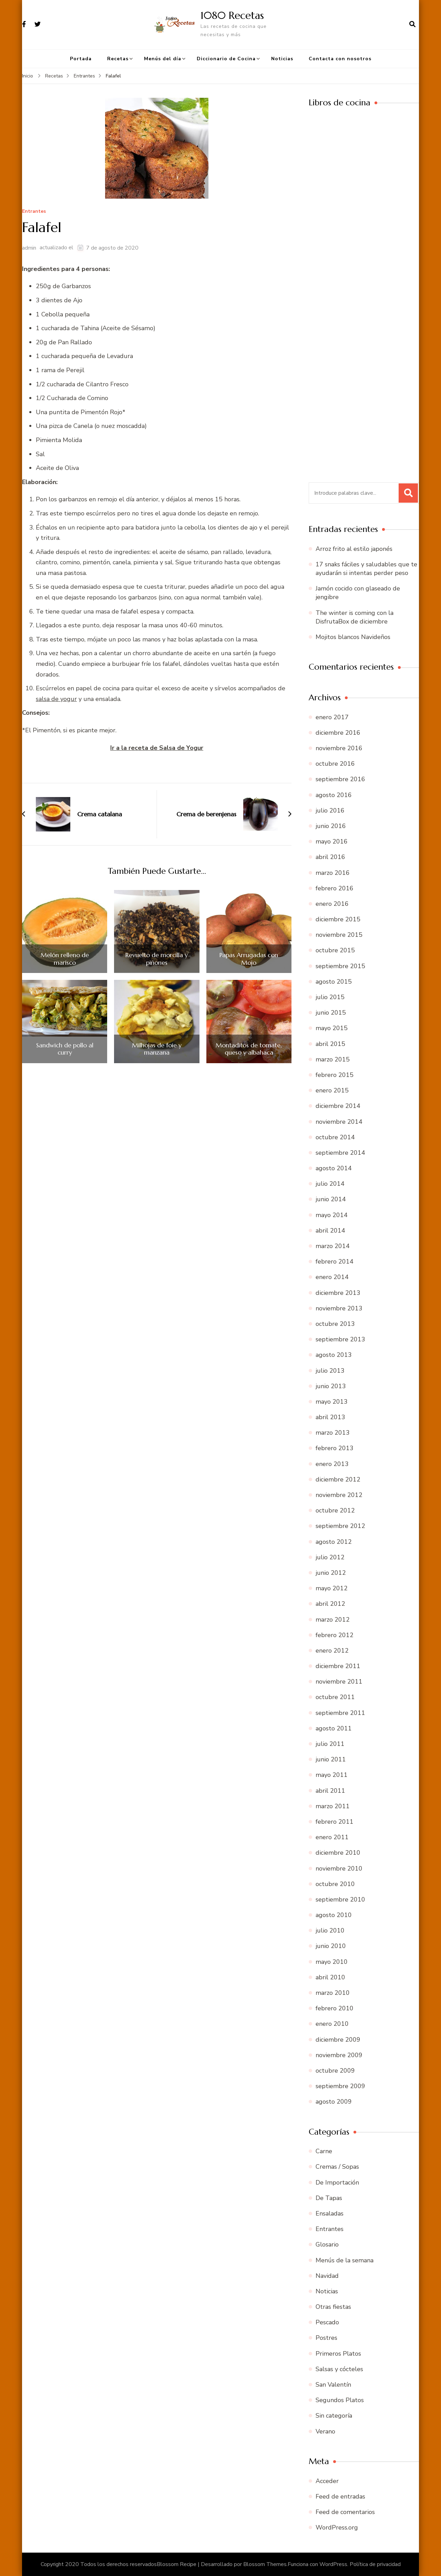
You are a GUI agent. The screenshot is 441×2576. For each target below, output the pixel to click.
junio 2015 (331, 1012)
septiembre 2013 (340, 1339)
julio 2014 (330, 1184)
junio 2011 (331, 1759)
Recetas (118, 58)
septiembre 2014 (340, 1153)
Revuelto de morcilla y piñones (156, 958)
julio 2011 (330, 1744)
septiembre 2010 (340, 1899)
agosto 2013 (334, 1355)
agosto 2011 (334, 1728)
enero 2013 (332, 1464)
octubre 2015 (335, 950)
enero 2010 (332, 2024)
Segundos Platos (340, 2400)
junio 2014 (331, 1199)
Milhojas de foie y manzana (157, 1048)
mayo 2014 (332, 1215)
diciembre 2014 (338, 1106)
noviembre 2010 (339, 1868)
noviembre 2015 (339, 935)
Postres (326, 2338)
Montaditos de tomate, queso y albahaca (249, 1048)
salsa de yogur (56, 699)
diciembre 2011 (338, 1666)
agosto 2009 (334, 2101)
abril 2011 (330, 1791)
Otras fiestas (333, 2307)
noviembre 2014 (339, 1122)
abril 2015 (330, 1044)
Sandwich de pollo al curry (64, 1048)
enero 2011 (332, 1837)
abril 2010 (330, 1977)
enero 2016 (332, 904)
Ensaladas (329, 2213)
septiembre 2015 (340, 966)
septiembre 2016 (340, 779)
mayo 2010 (332, 1962)
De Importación (337, 2182)
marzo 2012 (333, 1619)
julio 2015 (330, 997)
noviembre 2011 (339, 1681)
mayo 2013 (332, 1401)
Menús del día (162, 58)
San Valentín (333, 2384)
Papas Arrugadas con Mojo (248, 958)
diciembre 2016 (338, 733)
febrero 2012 (334, 1635)
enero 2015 (332, 1090)
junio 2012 (331, 1573)
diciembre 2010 (338, 1853)
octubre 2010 (335, 1884)
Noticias (282, 58)
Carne (324, 2151)
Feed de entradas (340, 2496)
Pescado (327, 2322)
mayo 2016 (332, 841)
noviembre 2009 (339, 2055)
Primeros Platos (338, 2353)
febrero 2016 (334, 888)
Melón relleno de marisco (65, 958)
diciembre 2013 (338, 1293)
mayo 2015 (332, 1028)
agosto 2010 (334, 1915)
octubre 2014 (335, 1137)
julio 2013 (330, 1370)
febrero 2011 (334, 1822)
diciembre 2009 (338, 2039)
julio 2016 (330, 810)
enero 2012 (332, 1650)
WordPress (333, 2564)
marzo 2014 (333, 1246)
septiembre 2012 (340, 1526)
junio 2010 (331, 1946)
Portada (81, 58)
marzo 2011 (333, 1806)
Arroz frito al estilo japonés (354, 549)
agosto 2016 (334, 795)
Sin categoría (334, 2415)
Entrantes (34, 211)
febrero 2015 (334, 1075)
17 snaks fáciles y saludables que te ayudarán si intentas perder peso (366, 568)
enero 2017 (332, 717)
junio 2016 (331, 826)
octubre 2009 (335, 2070)
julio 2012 (330, 1557)
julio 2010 (330, 1930)
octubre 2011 (335, 1697)
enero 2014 (332, 1277)
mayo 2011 (332, 1775)
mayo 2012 (332, 1588)
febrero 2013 (334, 1448)
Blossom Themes (265, 2564)
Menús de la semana (344, 2260)
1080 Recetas (232, 15)
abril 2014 (330, 1230)
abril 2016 (330, 857)
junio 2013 (331, 1386)
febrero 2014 (334, 1261)
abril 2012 (330, 1604)
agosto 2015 (334, 981)
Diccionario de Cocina (226, 58)
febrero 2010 (334, 2008)
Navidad (327, 2276)
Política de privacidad (375, 2564)
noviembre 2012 (339, 1495)
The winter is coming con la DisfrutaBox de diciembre (354, 617)
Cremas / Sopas (337, 2167)
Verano (325, 2431)
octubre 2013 (335, 1324)
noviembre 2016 (339, 748)
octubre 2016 (335, 764)
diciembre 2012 (338, 1479)
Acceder (327, 2481)
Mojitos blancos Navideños (353, 637)
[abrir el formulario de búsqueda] (412, 24)
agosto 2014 (334, 1168)
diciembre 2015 (338, 919)
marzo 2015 (333, 1059)
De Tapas (329, 2198)
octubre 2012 (335, 1510)
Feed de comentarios (345, 2512)
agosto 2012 (334, 1542)
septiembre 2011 (340, 1713)
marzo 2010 (333, 1993)
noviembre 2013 (339, 1308)
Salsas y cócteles (339, 2369)
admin (29, 248)
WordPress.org (337, 2527)
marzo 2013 (333, 1432)
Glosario (327, 2244)
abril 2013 (330, 1417)
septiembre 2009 (340, 2086)
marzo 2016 (333, 873)
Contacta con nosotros (340, 58)
